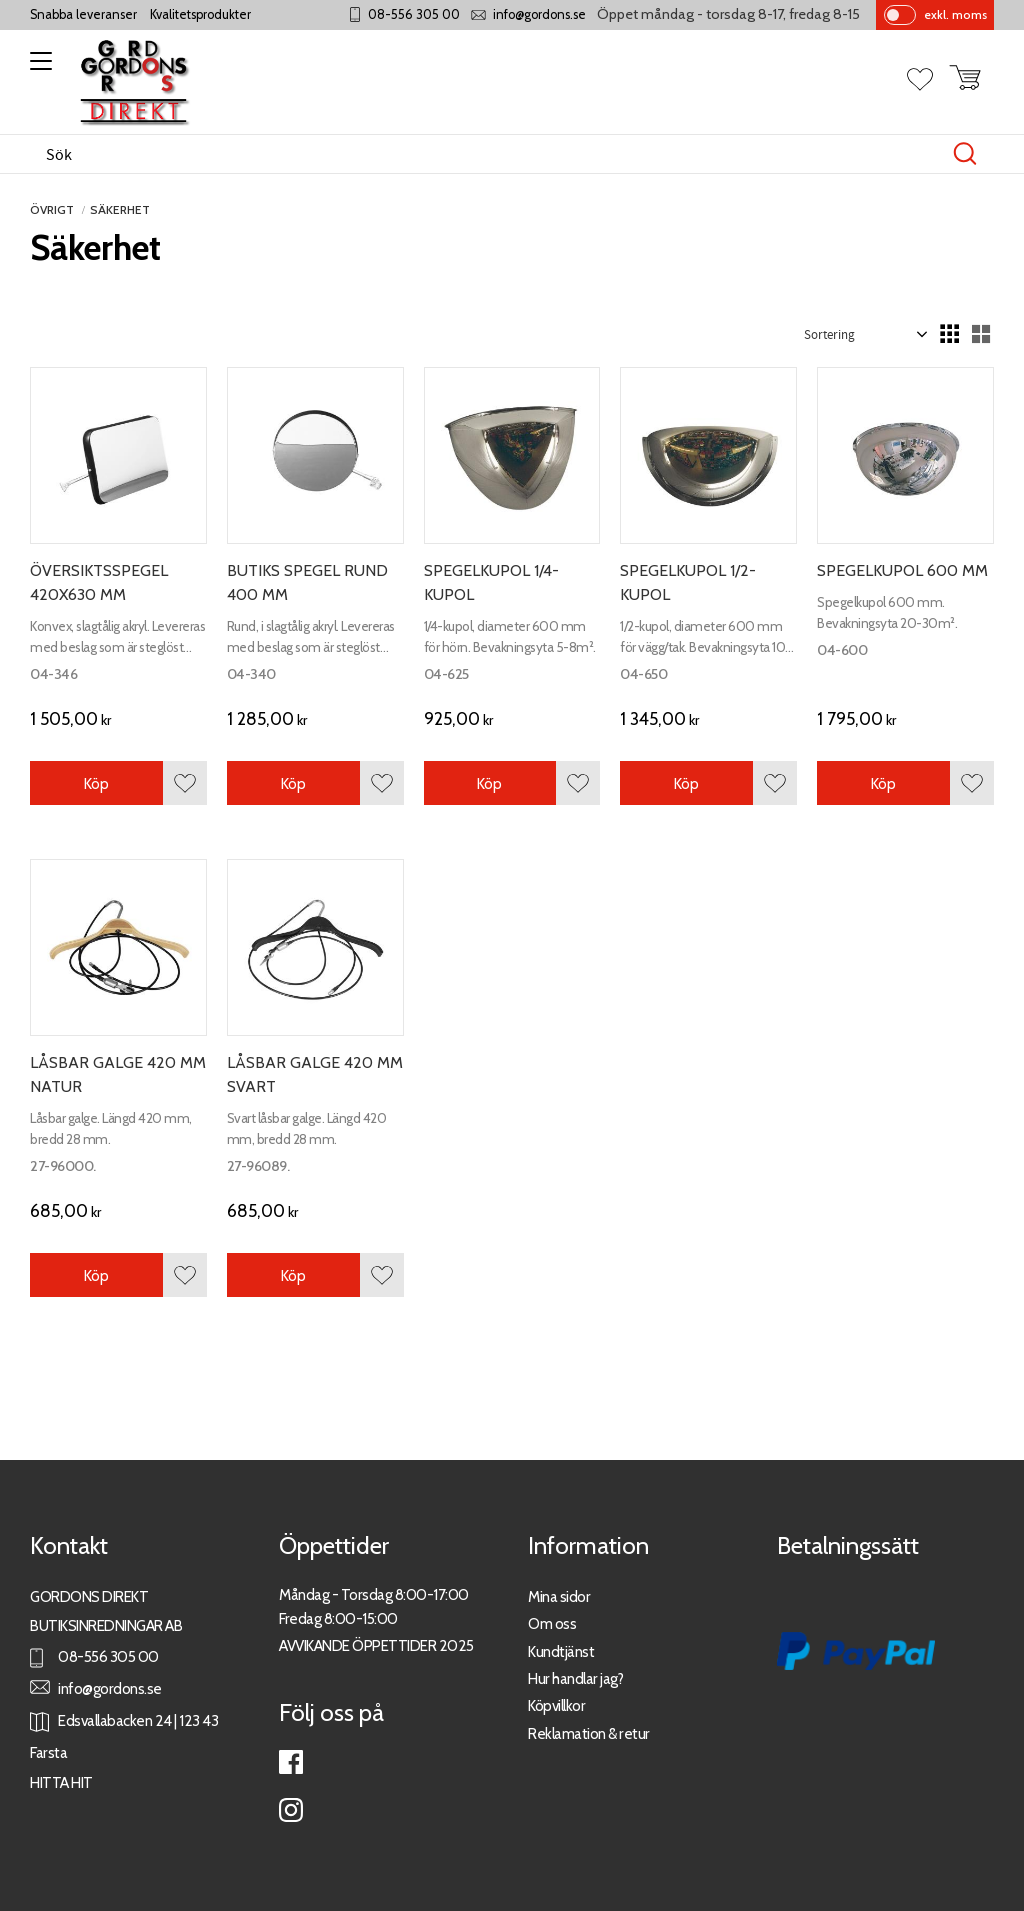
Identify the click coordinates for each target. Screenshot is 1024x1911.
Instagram (291, 1810)
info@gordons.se (539, 14)
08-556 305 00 (414, 14)
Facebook (291, 1762)
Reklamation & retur (589, 1733)
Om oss (552, 1623)
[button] (37, 68)
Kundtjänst (561, 1651)
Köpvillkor (556, 1705)
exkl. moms (955, 14)
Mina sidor (559, 1596)
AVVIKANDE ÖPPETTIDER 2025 (376, 1645)
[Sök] (965, 154)
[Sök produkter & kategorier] (491, 154)
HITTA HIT (61, 1782)
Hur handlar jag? (575, 1678)
